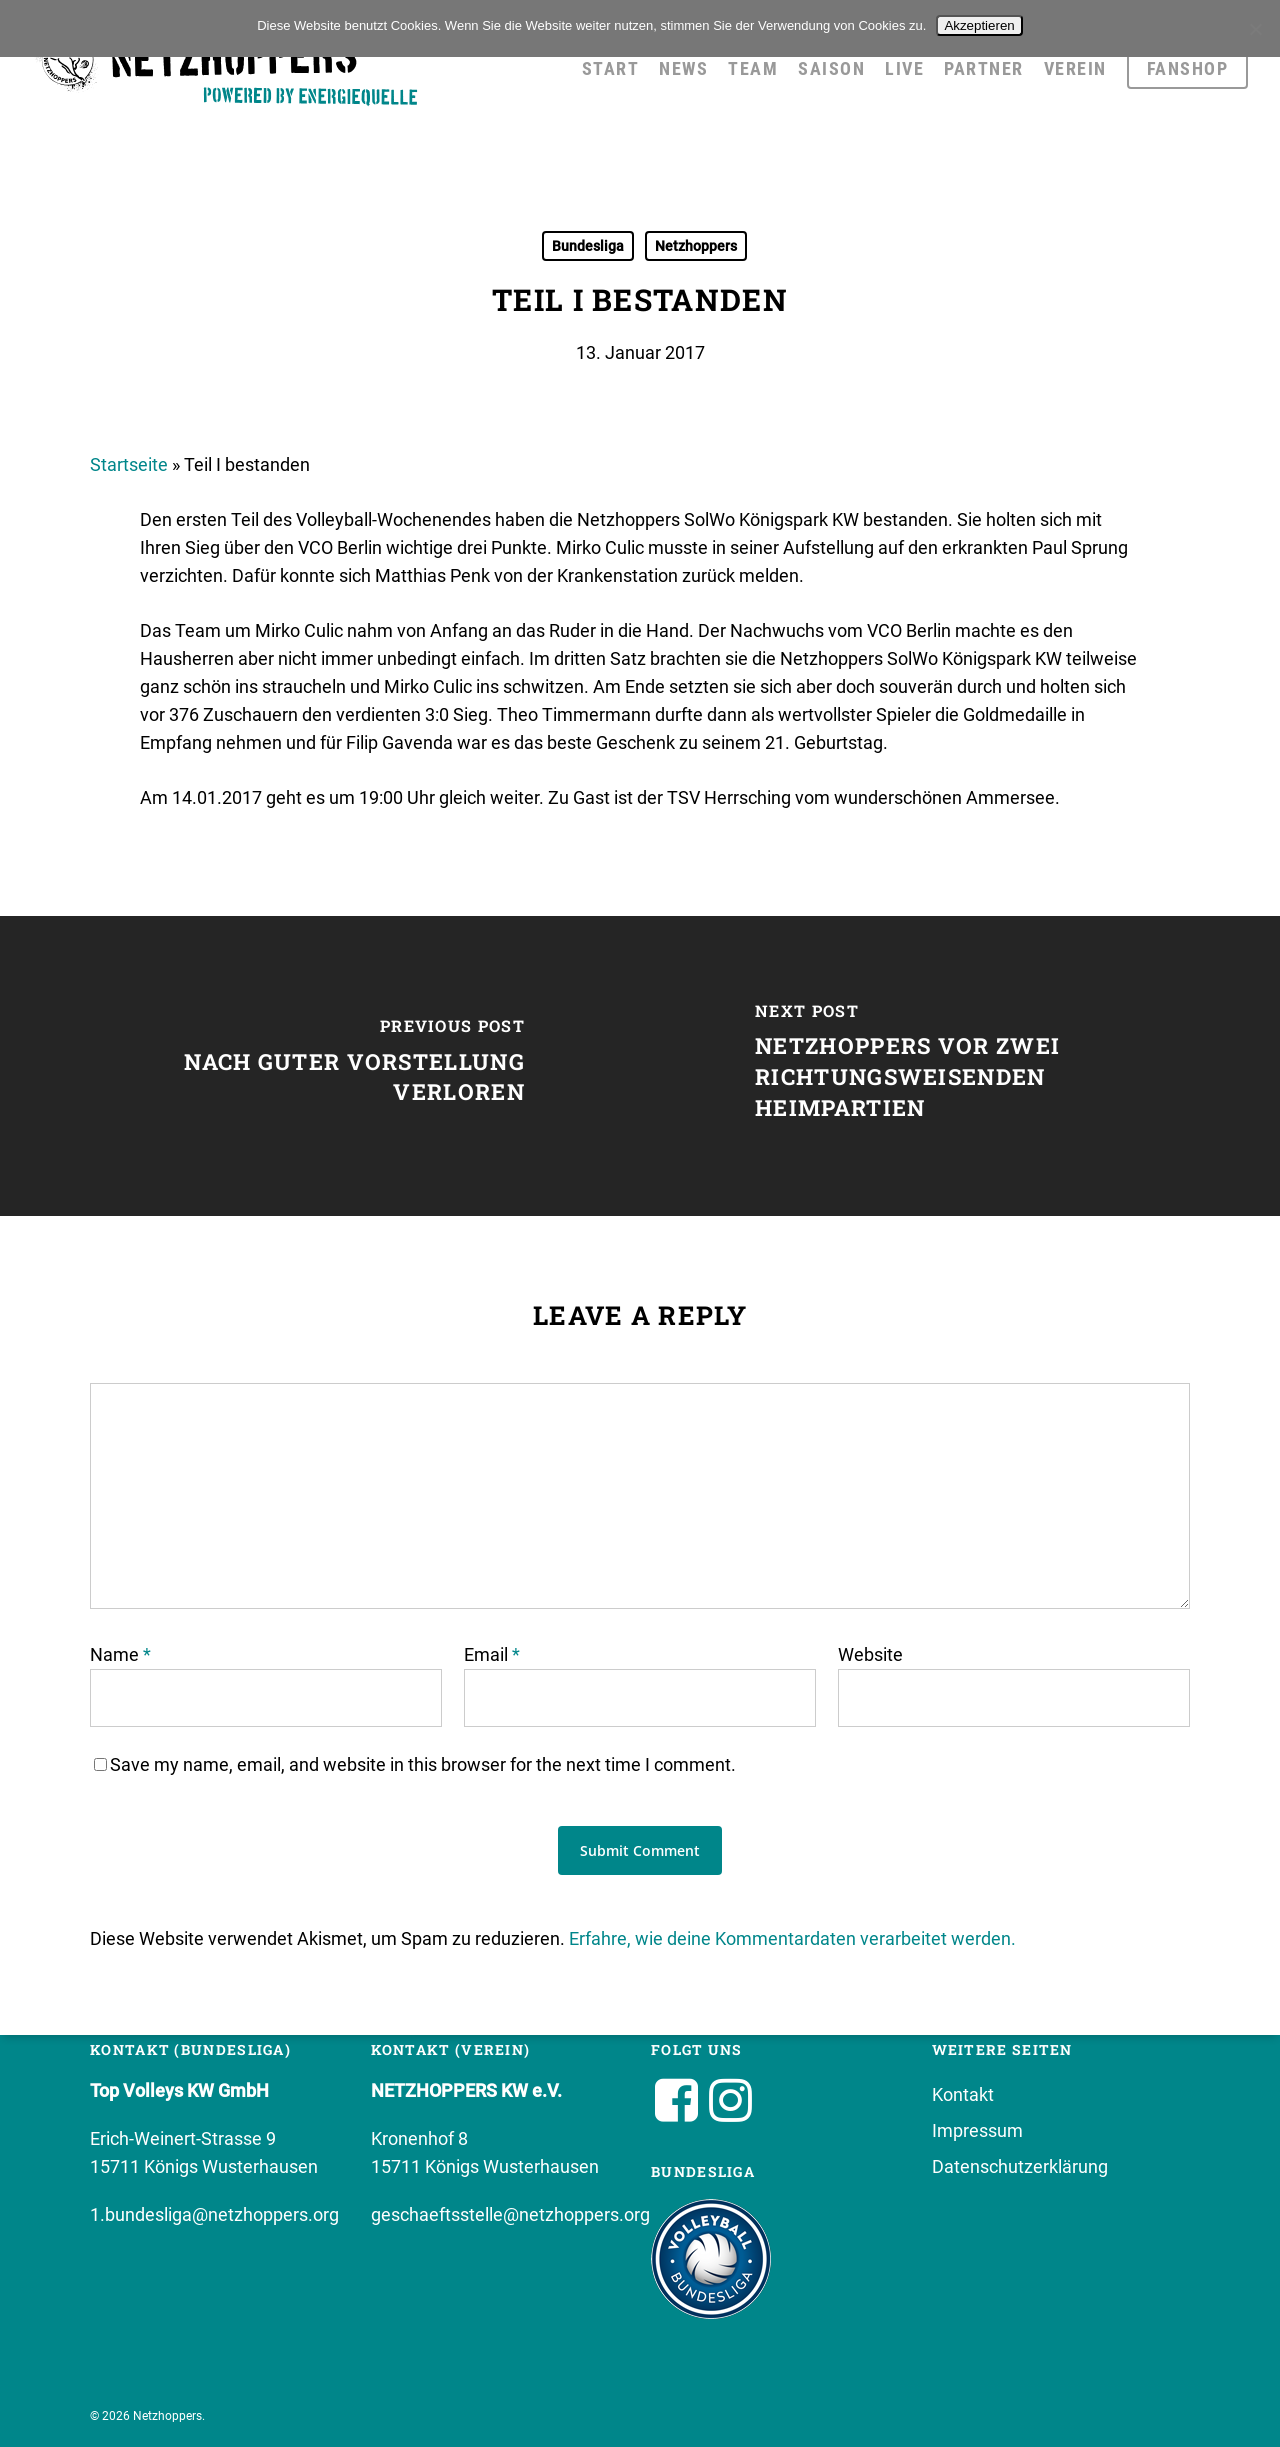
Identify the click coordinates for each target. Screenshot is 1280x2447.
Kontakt (963, 2094)
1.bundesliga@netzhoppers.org (214, 2214)
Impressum (977, 2130)
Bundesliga (588, 246)
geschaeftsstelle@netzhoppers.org (510, 2214)
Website (870, 1654)
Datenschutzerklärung (1020, 2166)
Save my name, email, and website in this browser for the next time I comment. (423, 1764)
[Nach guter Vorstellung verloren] (320, 1066)
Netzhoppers (696, 246)
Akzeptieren (979, 25)
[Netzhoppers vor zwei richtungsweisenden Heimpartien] (960, 1066)
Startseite (129, 464)
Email (492, 1654)
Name (120, 1654)
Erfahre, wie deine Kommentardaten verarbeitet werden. (792, 1938)
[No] (1255, 29)
